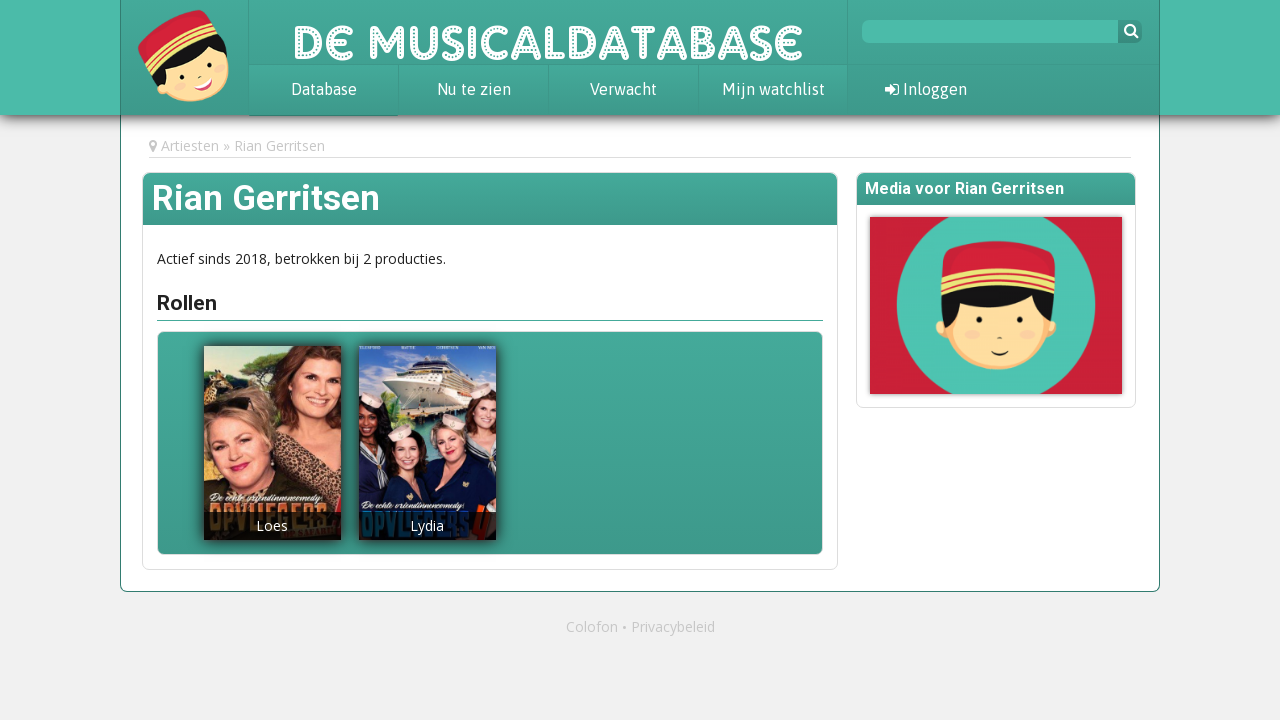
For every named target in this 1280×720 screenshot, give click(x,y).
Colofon (592, 626)
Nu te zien (474, 89)
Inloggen (926, 89)
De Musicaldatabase (548, 32)
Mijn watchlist (773, 89)
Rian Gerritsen (279, 145)
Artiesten (190, 145)
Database (324, 89)
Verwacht (623, 89)
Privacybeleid (673, 626)
